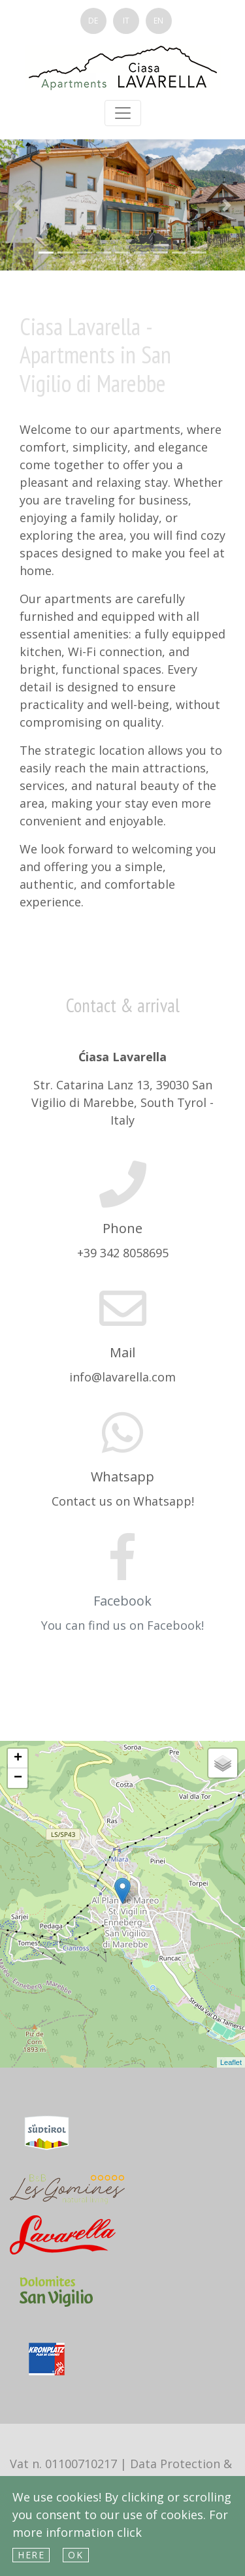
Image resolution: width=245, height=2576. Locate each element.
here (31, 2555)
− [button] (18, 1778)
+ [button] (18, 1758)
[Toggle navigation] (123, 113)
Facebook (122, 1601)
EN (158, 20)
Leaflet (231, 2062)
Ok (75, 2555)
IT (126, 20)
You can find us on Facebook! (122, 1625)
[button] (18, 205)
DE (93, 20)
